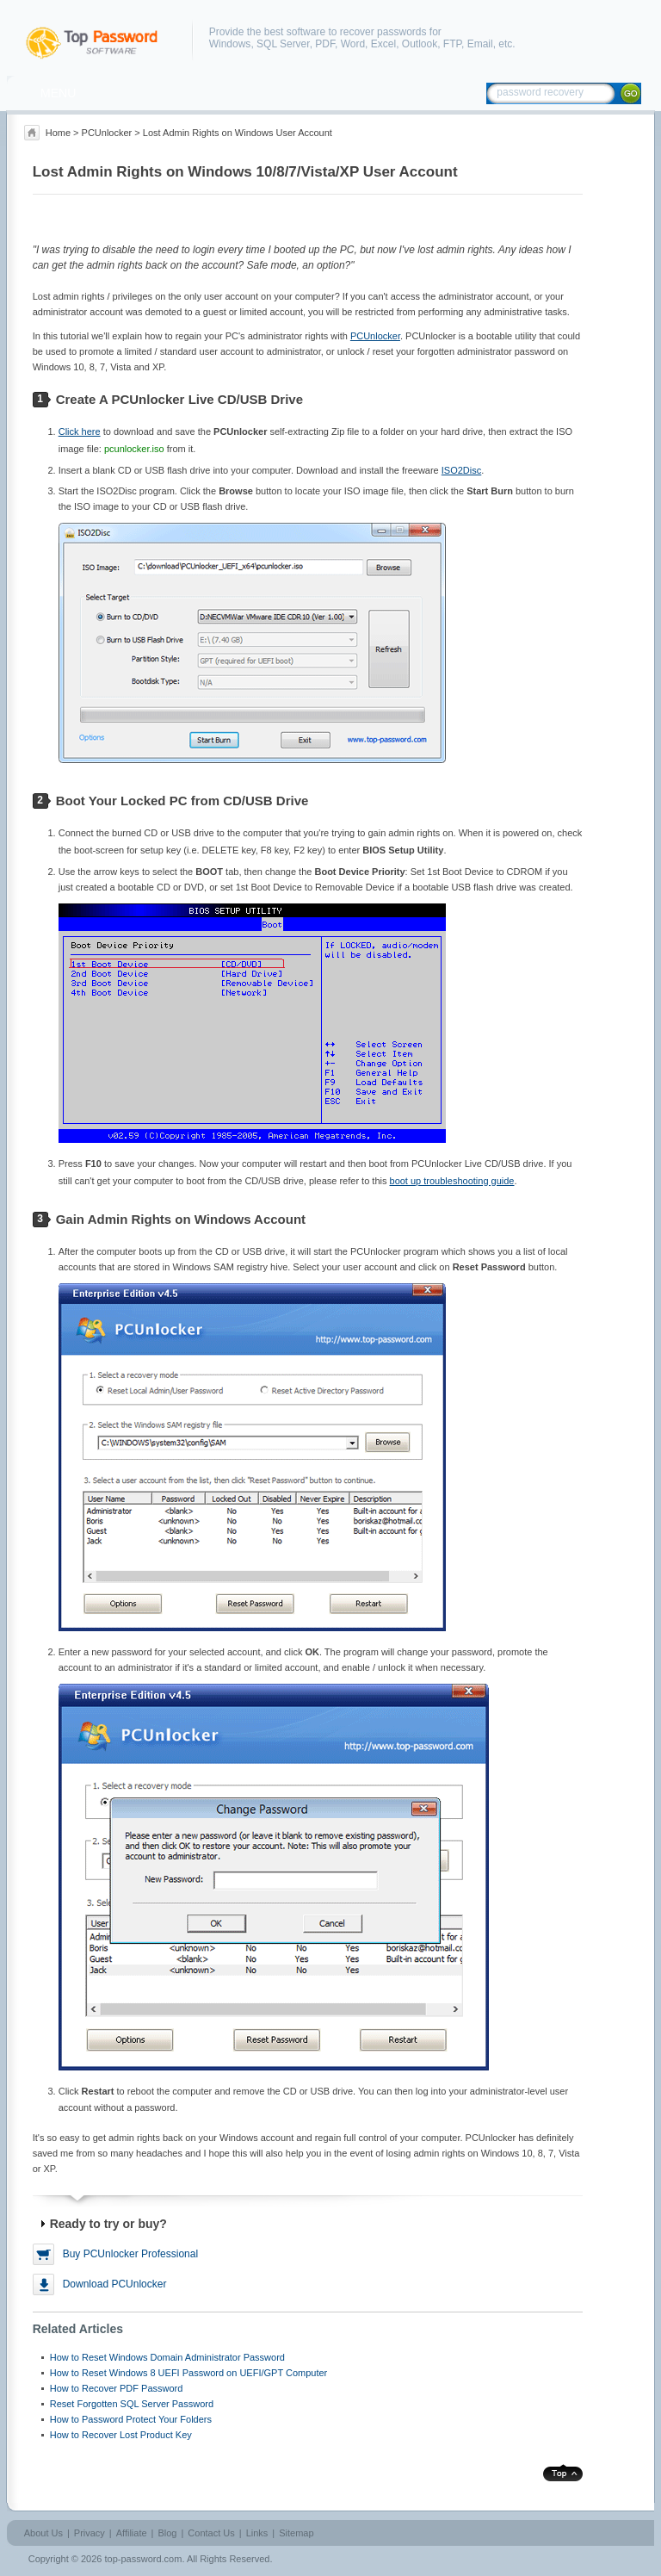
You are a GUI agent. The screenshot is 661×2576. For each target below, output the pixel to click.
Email (480, 44)
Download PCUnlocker (115, 2284)
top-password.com (143, 2559)
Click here (80, 431)
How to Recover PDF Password (116, 2388)
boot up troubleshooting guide (452, 1181)
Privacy (89, 2533)
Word (353, 44)
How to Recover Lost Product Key (121, 2435)
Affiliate (131, 2533)
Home (58, 132)
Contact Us (211, 2533)
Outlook (419, 44)
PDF (325, 44)
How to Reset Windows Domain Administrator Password (167, 2357)
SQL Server (283, 44)
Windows (230, 44)
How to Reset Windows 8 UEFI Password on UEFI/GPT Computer (189, 2373)
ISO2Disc (461, 470)
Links (257, 2533)
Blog (167, 2533)
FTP (452, 44)
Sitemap (296, 2533)
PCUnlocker (107, 132)
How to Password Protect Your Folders (131, 2419)
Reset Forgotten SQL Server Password (131, 2404)
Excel (383, 44)
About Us (43, 2533)
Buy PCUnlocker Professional (130, 2254)
